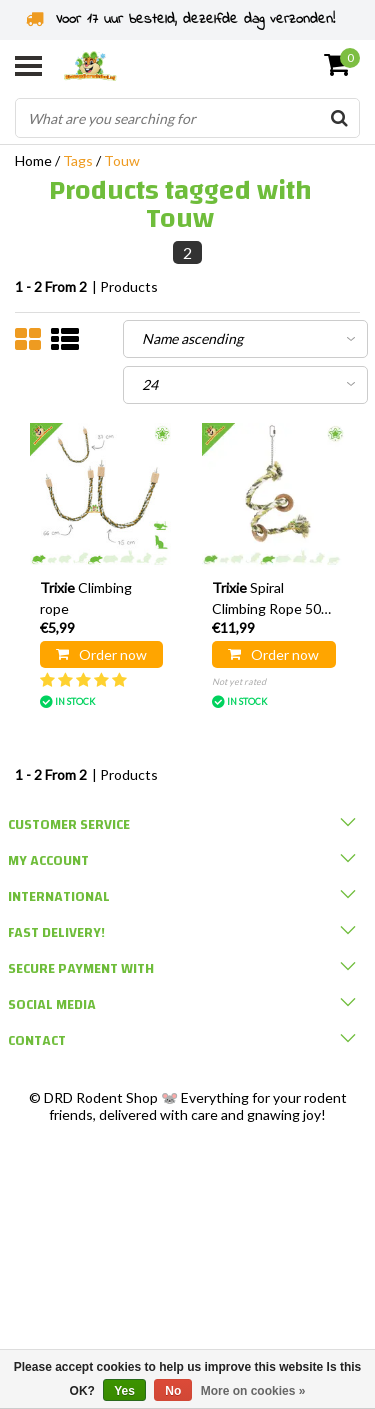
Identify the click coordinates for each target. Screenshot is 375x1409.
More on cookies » (253, 1391)
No (173, 1391)
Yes (124, 1391)
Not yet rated (239, 681)
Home (33, 160)
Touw (122, 160)
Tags (78, 160)
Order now (101, 654)
